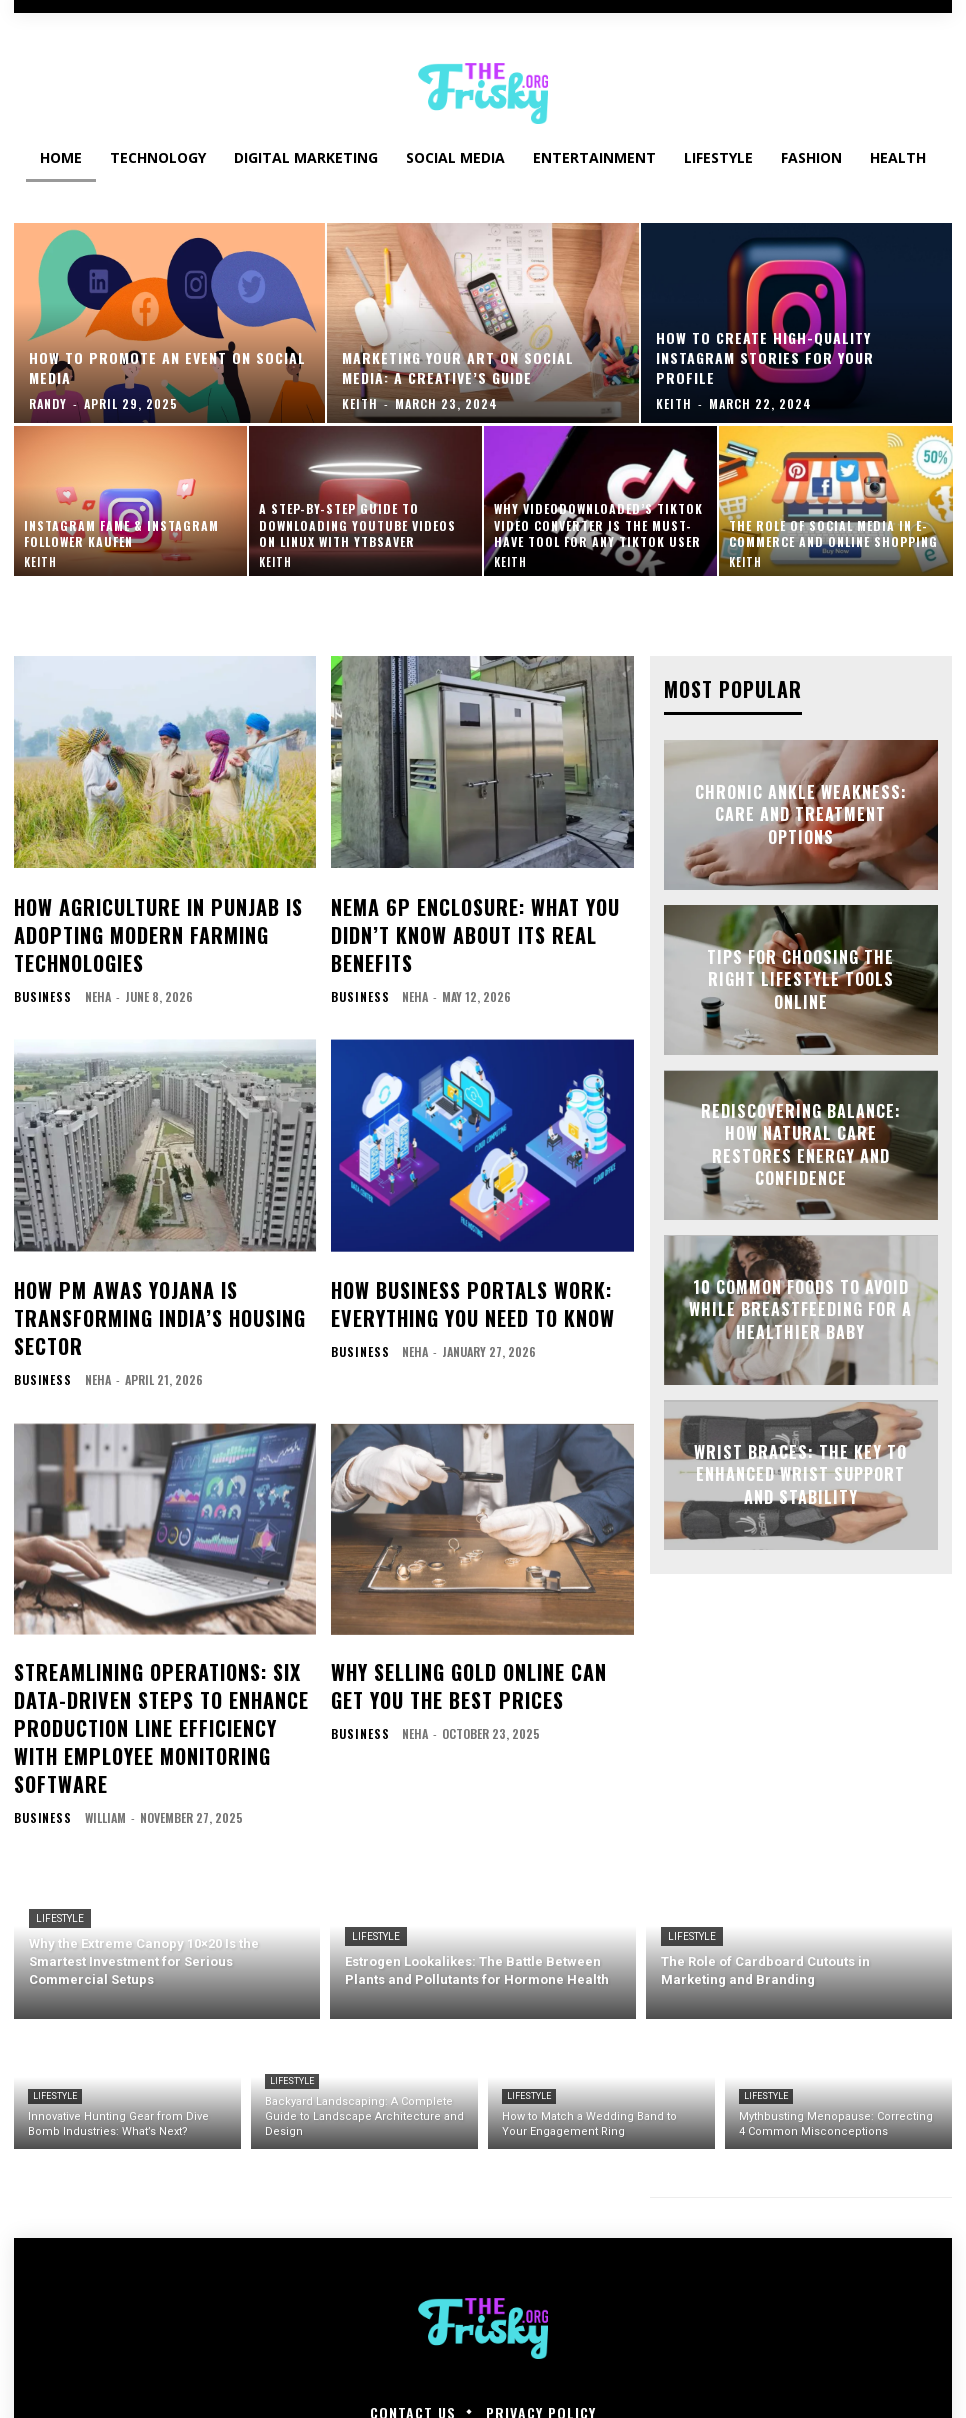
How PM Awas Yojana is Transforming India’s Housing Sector (140, 1292)
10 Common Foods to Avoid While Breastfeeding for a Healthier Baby (800, 1308)
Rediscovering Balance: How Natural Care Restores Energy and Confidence (800, 1143)
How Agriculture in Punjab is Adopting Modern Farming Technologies (137, 926)
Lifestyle (60, 1834)
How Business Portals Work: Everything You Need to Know (452, 1281)
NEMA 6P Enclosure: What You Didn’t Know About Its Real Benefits (454, 926)
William (98, 1733)
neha (91, 979)
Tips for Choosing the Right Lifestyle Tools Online (801, 978)
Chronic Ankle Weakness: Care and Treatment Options (800, 813)
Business (39, 980)
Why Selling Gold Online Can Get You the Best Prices (467, 1647)
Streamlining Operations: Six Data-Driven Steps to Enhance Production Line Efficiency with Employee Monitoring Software (164, 1669)
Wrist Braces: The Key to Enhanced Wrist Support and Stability (801, 1473)
